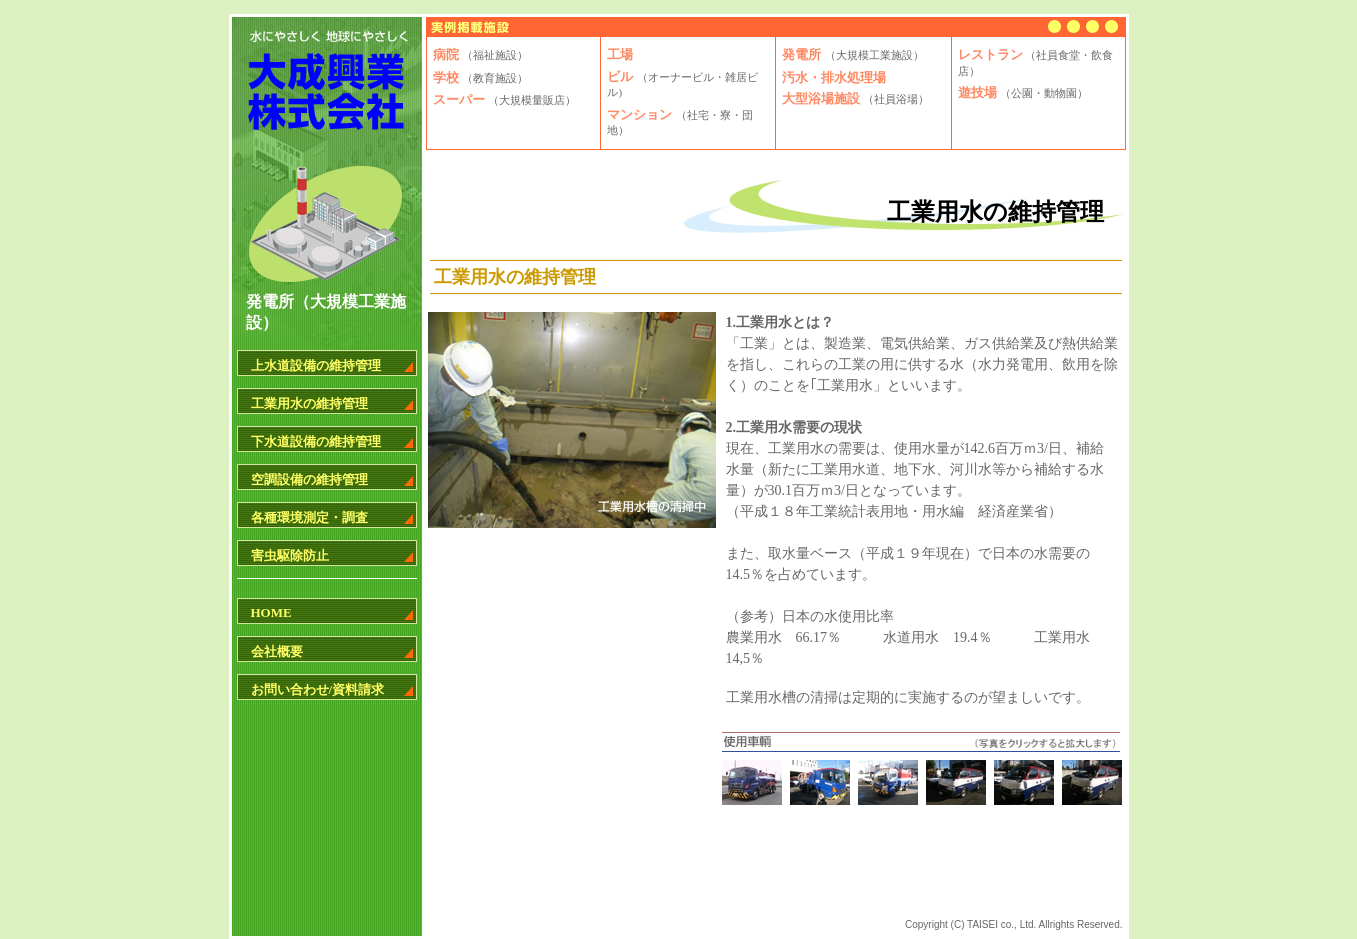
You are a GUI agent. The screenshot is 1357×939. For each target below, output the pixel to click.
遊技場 (1023, 92)
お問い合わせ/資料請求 (318, 689)
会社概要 (277, 651)
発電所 (852, 54)
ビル (682, 84)
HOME (271, 612)
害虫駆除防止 (290, 555)
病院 (480, 54)
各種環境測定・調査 (309, 517)
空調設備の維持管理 (309, 479)
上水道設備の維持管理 (316, 365)
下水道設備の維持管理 (316, 441)
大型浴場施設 (855, 98)
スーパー (504, 99)
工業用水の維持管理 (309, 403)
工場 (620, 54)
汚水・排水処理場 (834, 77)
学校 (480, 77)
